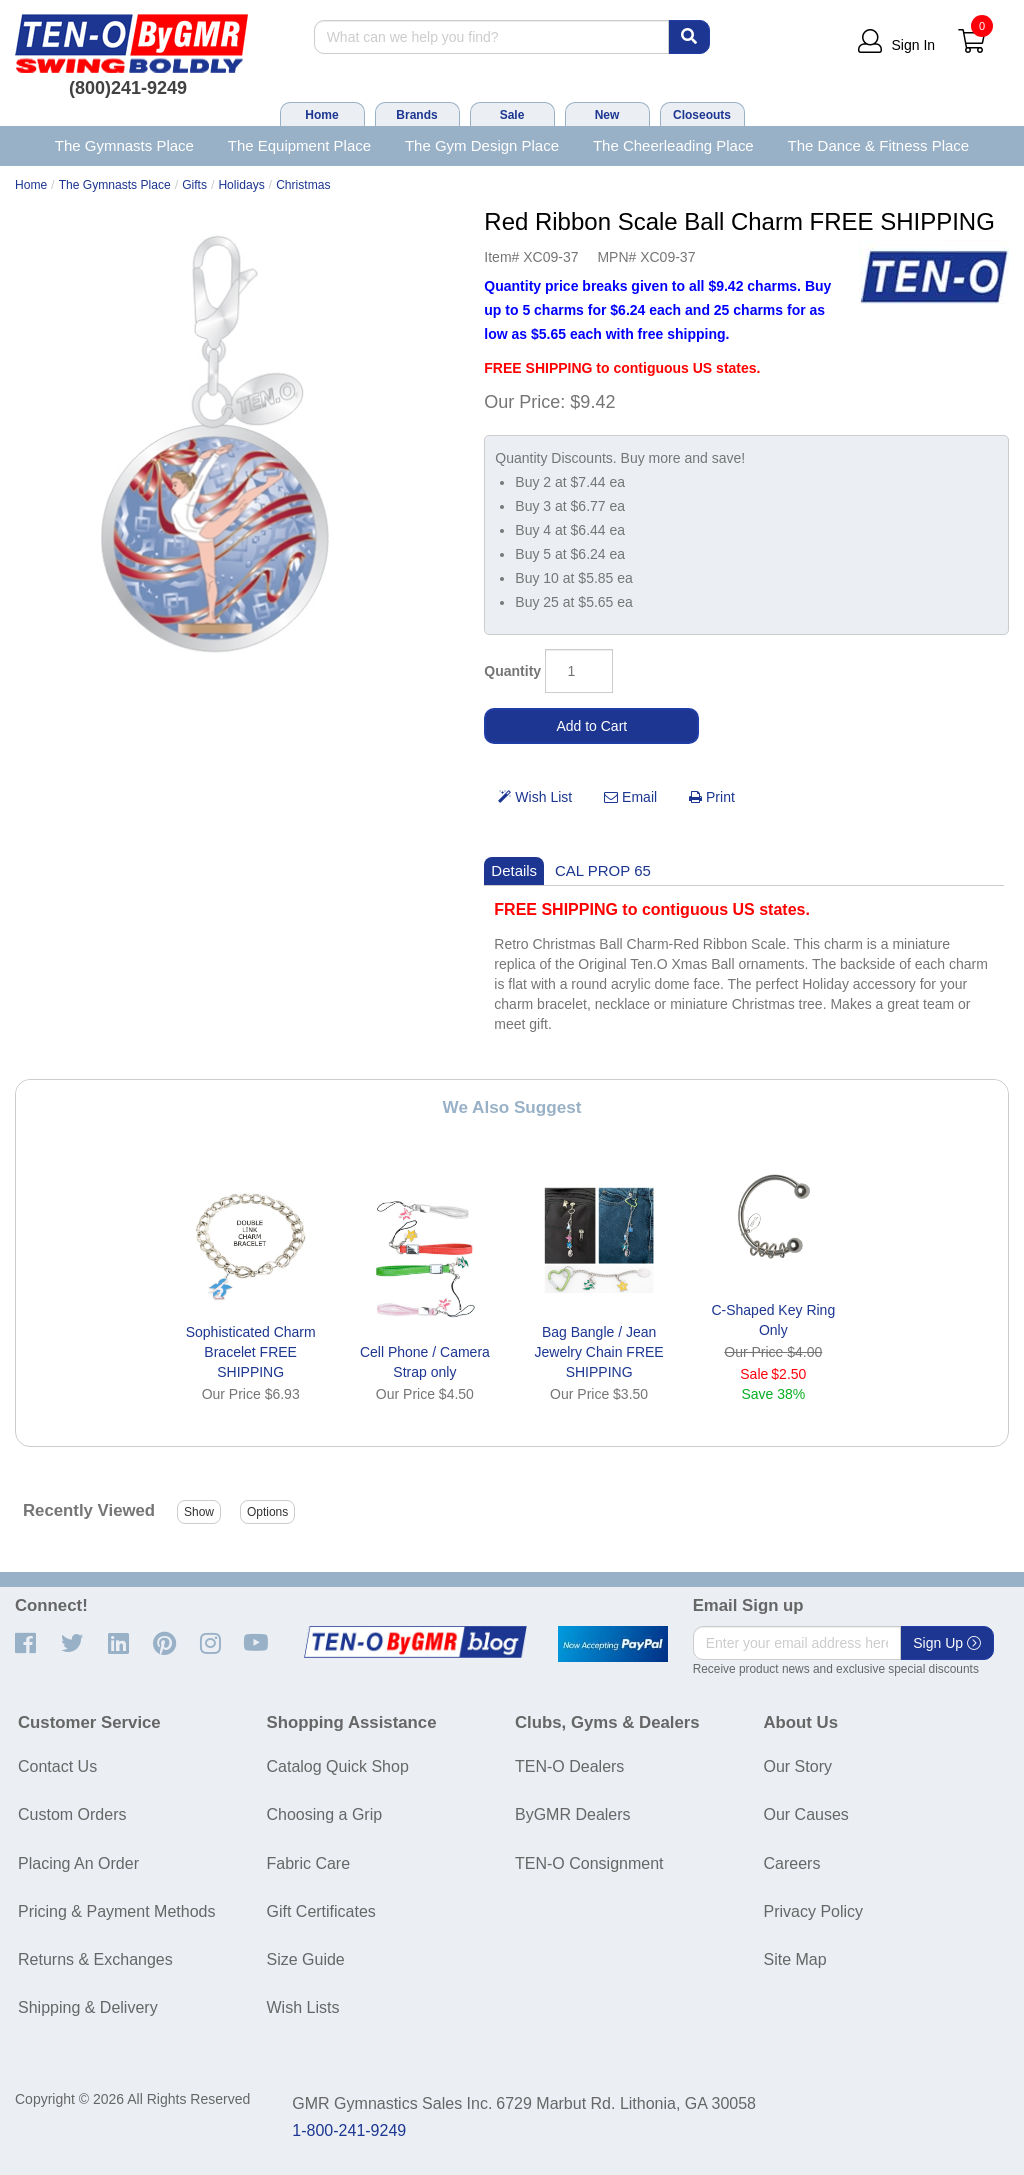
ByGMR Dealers (573, 1814)
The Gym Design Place (482, 145)
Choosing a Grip (325, 1814)
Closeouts (702, 115)
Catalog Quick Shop (338, 1766)
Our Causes (806, 1814)
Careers (792, 1863)
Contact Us (57, 1766)
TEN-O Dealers (569, 1766)
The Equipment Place (299, 145)
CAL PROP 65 (603, 870)
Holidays (241, 185)
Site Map (795, 1959)
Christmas (303, 185)
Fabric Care (309, 1863)
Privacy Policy (814, 1911)
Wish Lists (303, 2007)
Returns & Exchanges (95, 1959)
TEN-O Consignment (589, 1863)
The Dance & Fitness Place (879, 145)
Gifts (194, 185)
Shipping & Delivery (88, 2007)
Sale (512, 115)
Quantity (512, 671)
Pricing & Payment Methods (116, 1911)
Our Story (798, 1766)
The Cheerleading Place (673, 145)
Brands (416, 115)
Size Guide (306, 1959)
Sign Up (947, 1643)
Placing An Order (78, 1863)
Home (321, 115)
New (607, 115)
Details (514, 870)
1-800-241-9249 (349, 2130)
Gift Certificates (321, 1911)
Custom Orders (72, 1814)
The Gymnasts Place (124, 145)
